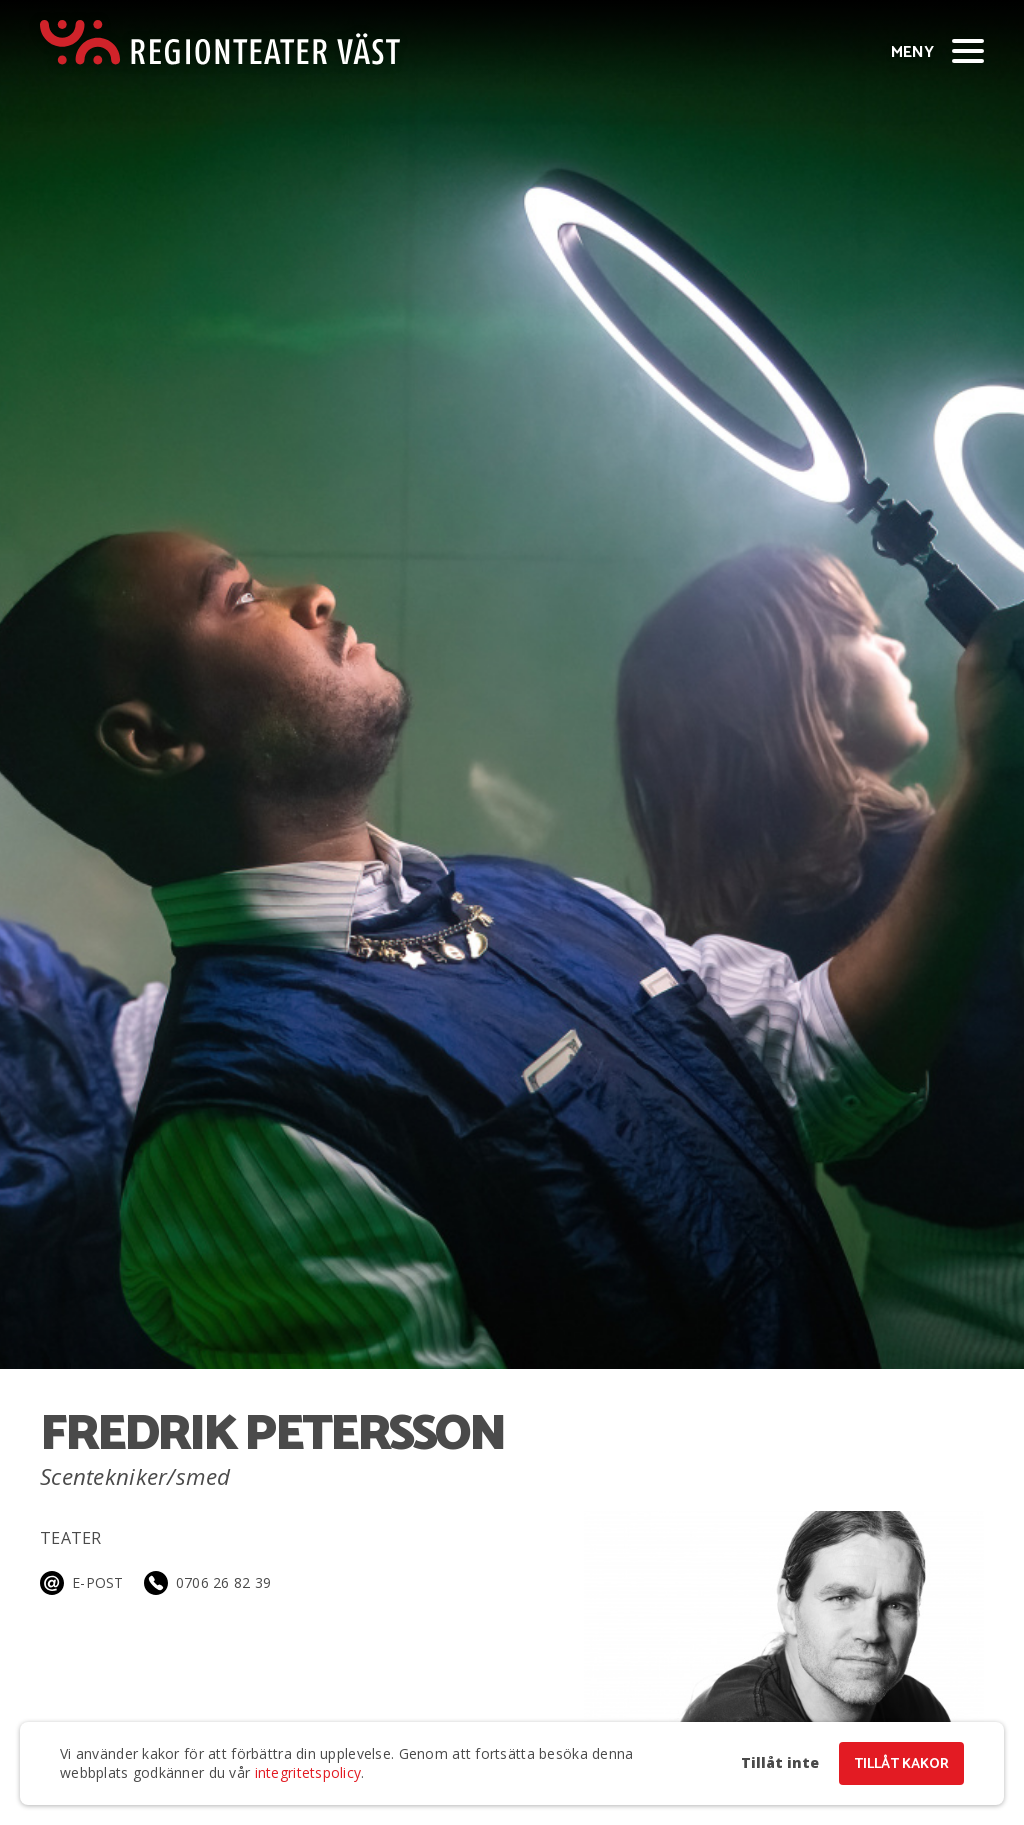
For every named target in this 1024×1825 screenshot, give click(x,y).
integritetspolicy (308, 1772)
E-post (98, 1582)
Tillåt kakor (901, 1764)
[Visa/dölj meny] (968, 50)
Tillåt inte (780, 1763)
